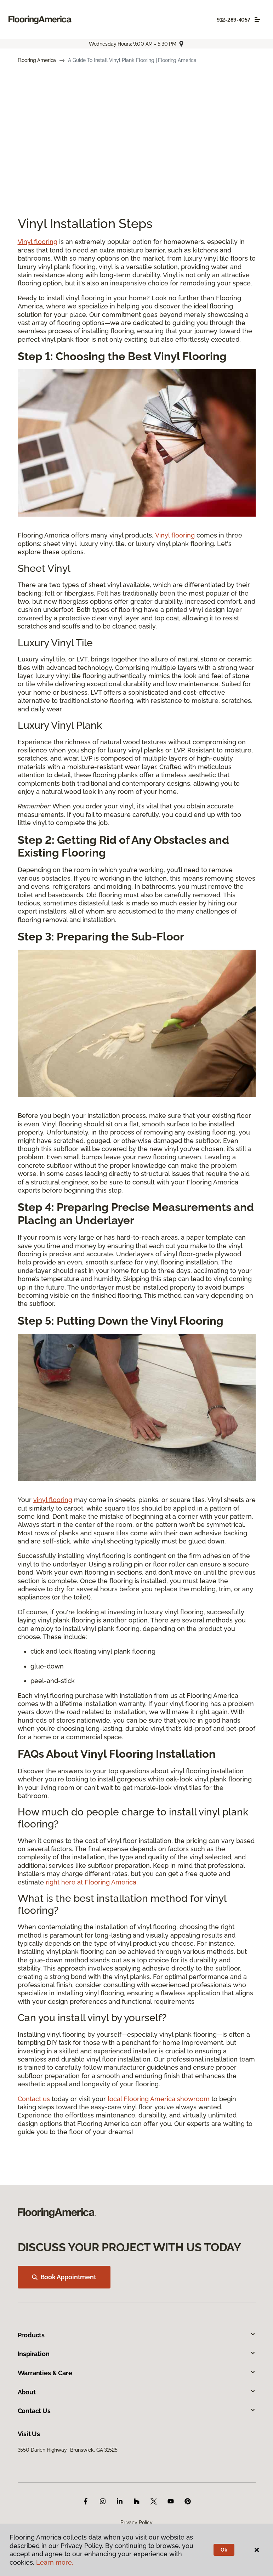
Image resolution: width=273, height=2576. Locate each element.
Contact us (34, 2099)
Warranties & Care (137, 2373)
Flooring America (37, 60)
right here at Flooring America (91, 1882)
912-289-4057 (233, 20)
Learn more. (54, 2562)
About (137, 2392)
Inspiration (137, 2354)
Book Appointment (64, 2277)
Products (137, 2335)
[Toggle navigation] (257, 19)
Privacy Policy (136, 2522)
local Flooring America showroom (159, 2099)
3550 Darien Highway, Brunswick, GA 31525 (68, 2450)
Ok (224, 2550)
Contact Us (137, 2411)
